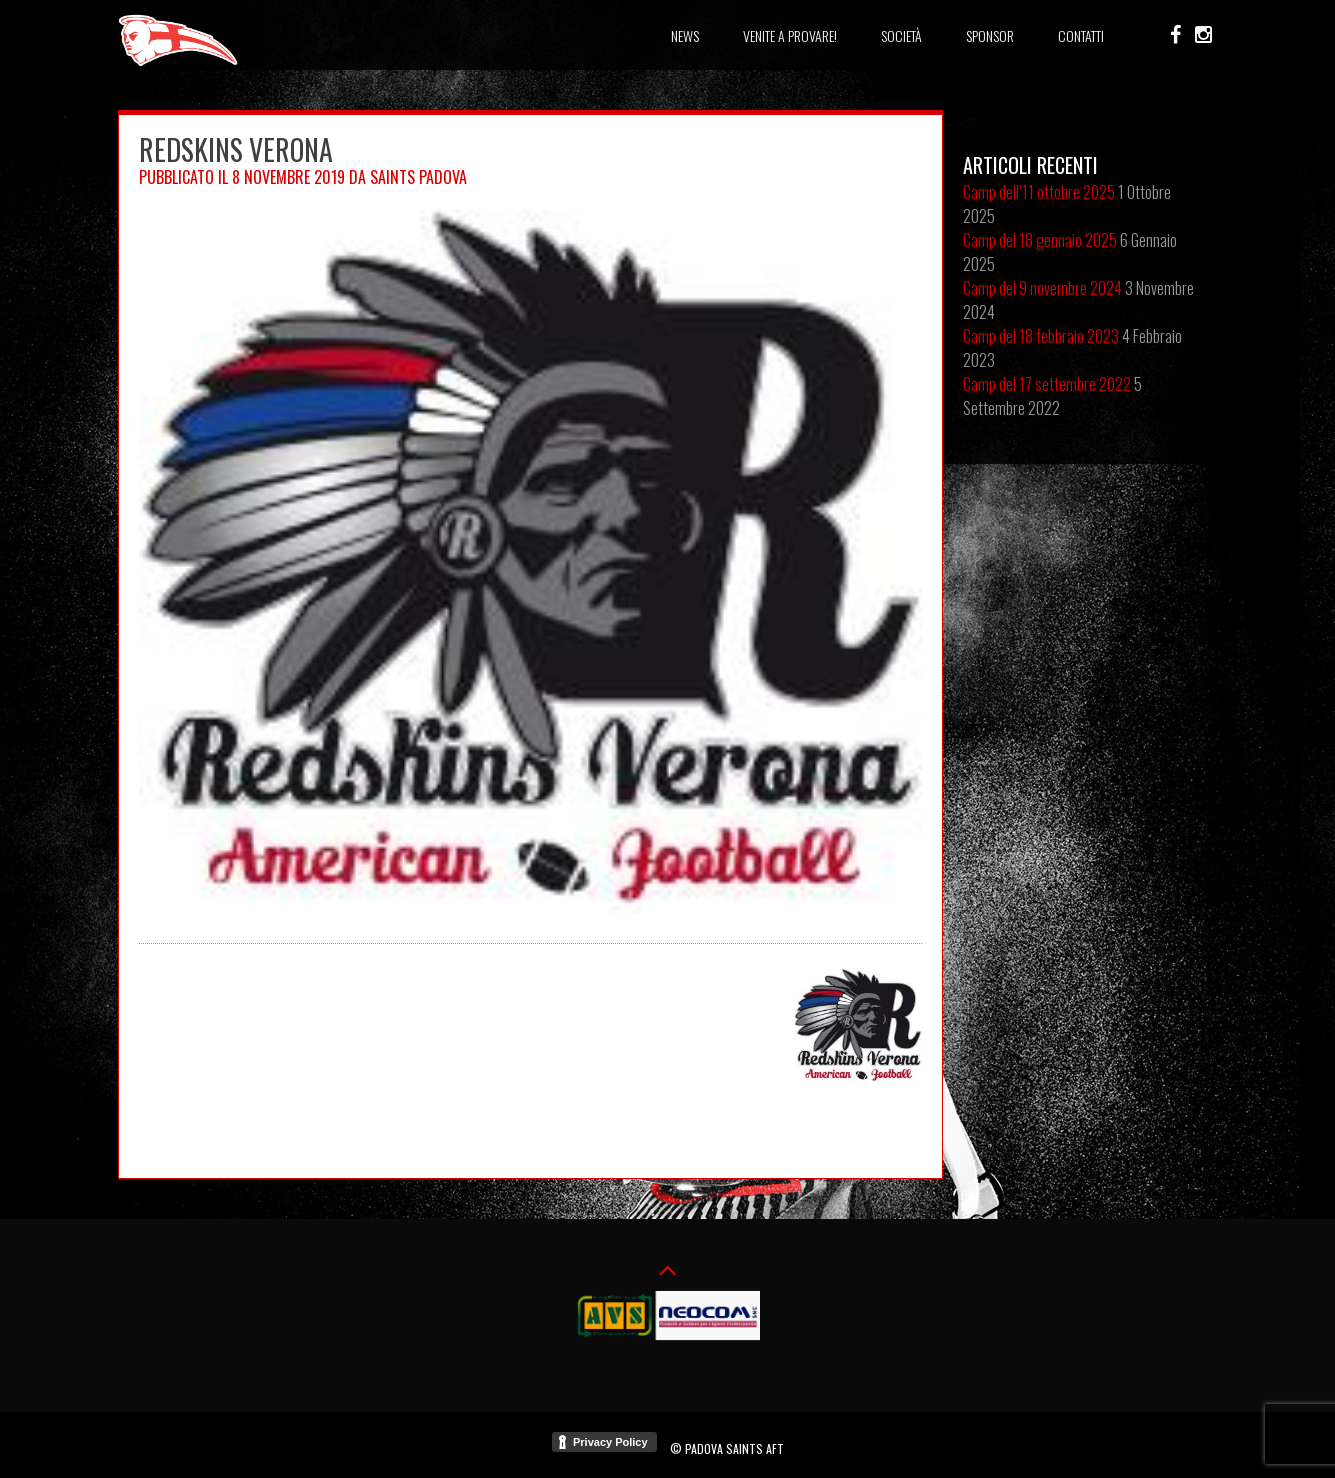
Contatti (1081, 35)
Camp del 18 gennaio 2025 (1040, 240)
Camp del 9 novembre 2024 (1042, 288)
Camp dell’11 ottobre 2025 (1039, 192)
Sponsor (990, 35)
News (685, 35)
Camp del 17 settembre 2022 (1047, 384)
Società (901, 35)
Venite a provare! (790, 35)
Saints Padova (418, 177)
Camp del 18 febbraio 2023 (1041, 336)
